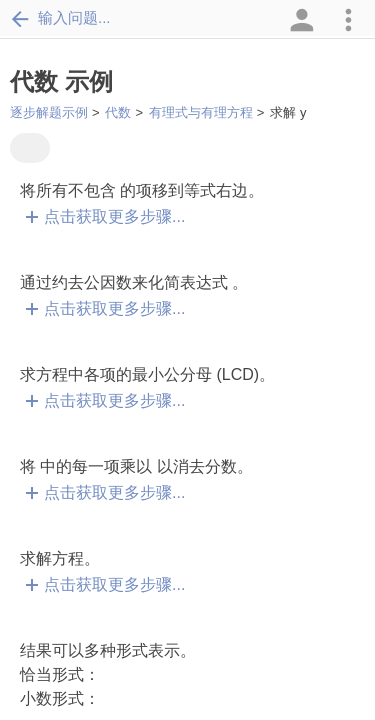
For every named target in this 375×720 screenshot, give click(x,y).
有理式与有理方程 (201, 112)
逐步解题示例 (49, 112)
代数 (118, 112)
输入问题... (60, 18)
